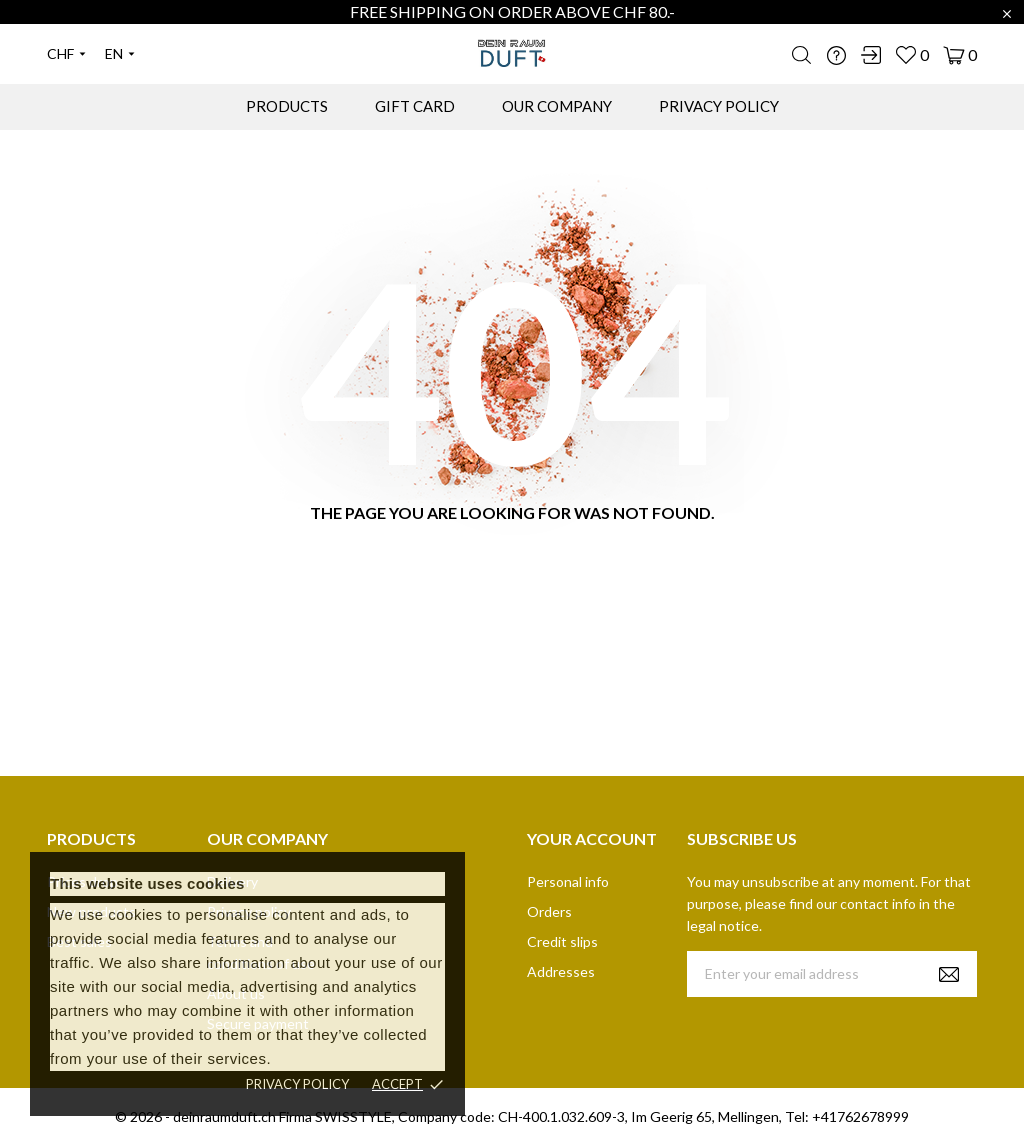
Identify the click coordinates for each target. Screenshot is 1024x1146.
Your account (592, 838)
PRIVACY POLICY (719, 106)
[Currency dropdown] (66, 54)
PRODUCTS (287, 106)
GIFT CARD (415, 106)
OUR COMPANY (557, 106)
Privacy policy (297, 1084)
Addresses (561, 971)
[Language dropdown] (120, 54)
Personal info (568, 881)
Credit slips (562, 941)
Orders (549, 911)
